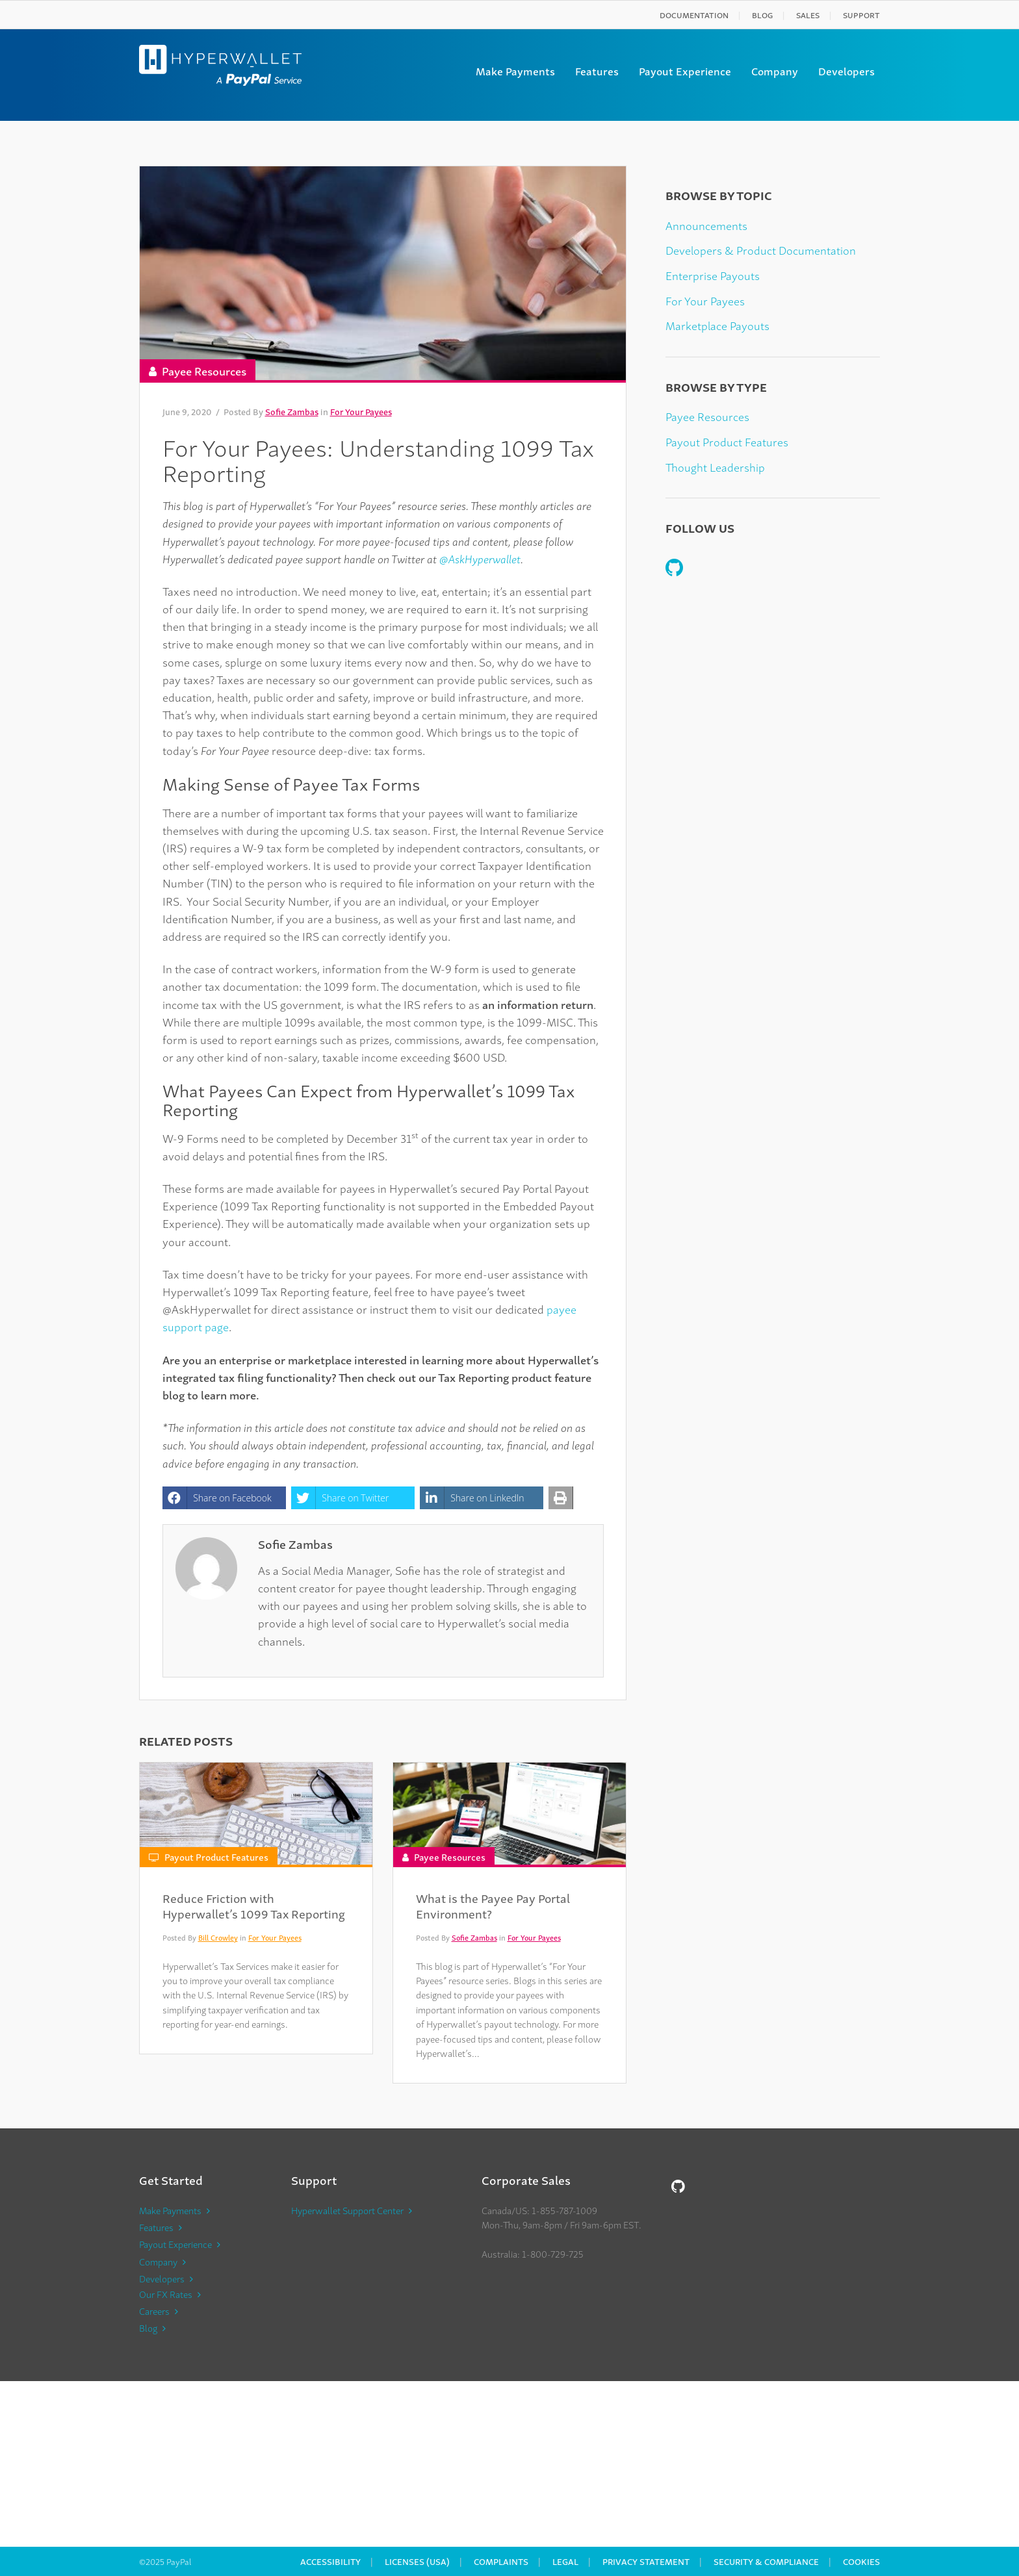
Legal (565, 2561)
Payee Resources (204, 370)
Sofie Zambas (291, 411)
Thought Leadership (715, 467)
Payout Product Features (216, 1856)
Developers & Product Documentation (760, 250)
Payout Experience (685, 70)
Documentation (694, 14)
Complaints (501, 2561)
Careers (154, 2311)
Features (597, 70)
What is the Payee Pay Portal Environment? (493, 1905)
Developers (846, 70)
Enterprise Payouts (712, 275)
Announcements (706, 225)
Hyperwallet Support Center (347, 2209)
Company (774, 70)
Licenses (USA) (417, 2561)
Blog (762, 14)
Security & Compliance (766, 2561)
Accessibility (330, 2561)
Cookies (861, 2561)
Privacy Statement (646, 2561)
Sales (807, 14)
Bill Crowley (218, 1937)
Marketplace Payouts (717, 325)
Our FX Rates (165, 2294)
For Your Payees (361, 411)
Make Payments (515, 70)
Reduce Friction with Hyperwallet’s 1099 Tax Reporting (253, 1905)
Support (861, 14)
